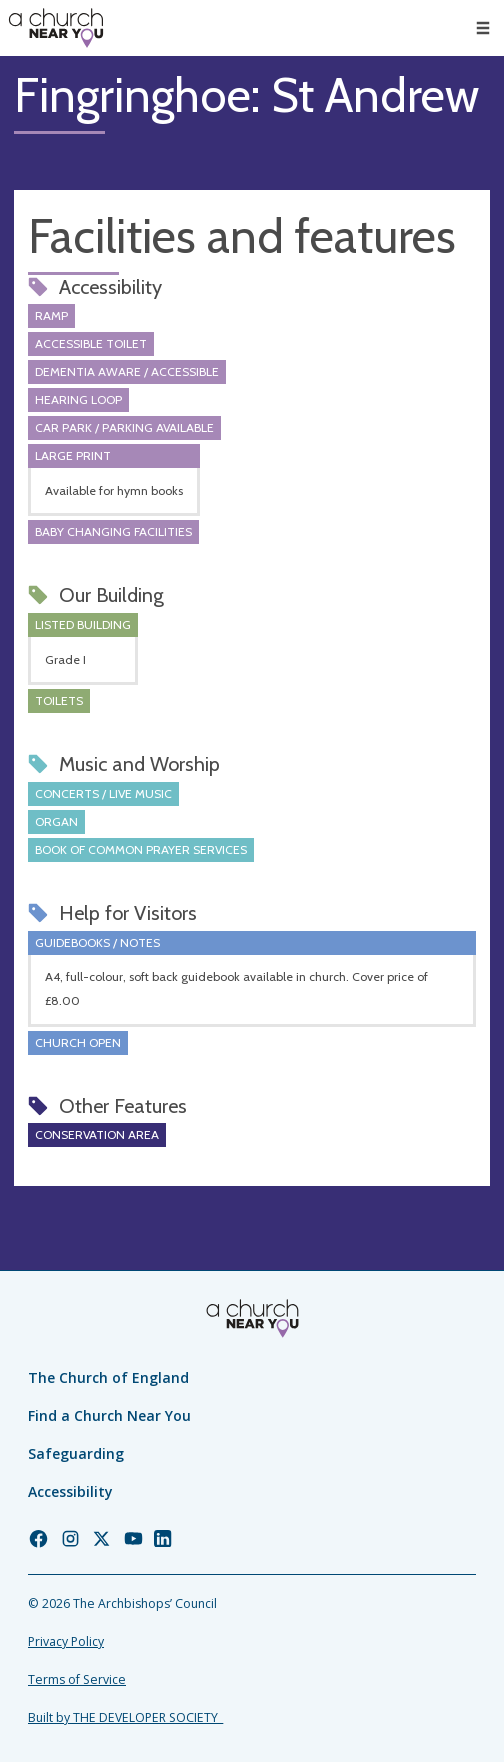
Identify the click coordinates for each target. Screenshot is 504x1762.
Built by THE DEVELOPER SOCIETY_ (125, 1717)
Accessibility (70, 1491)
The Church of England (108, 1377)
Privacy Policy (66, 1641)
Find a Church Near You (109, 1415)
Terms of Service (77, 1679)
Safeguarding (76, 1453)
